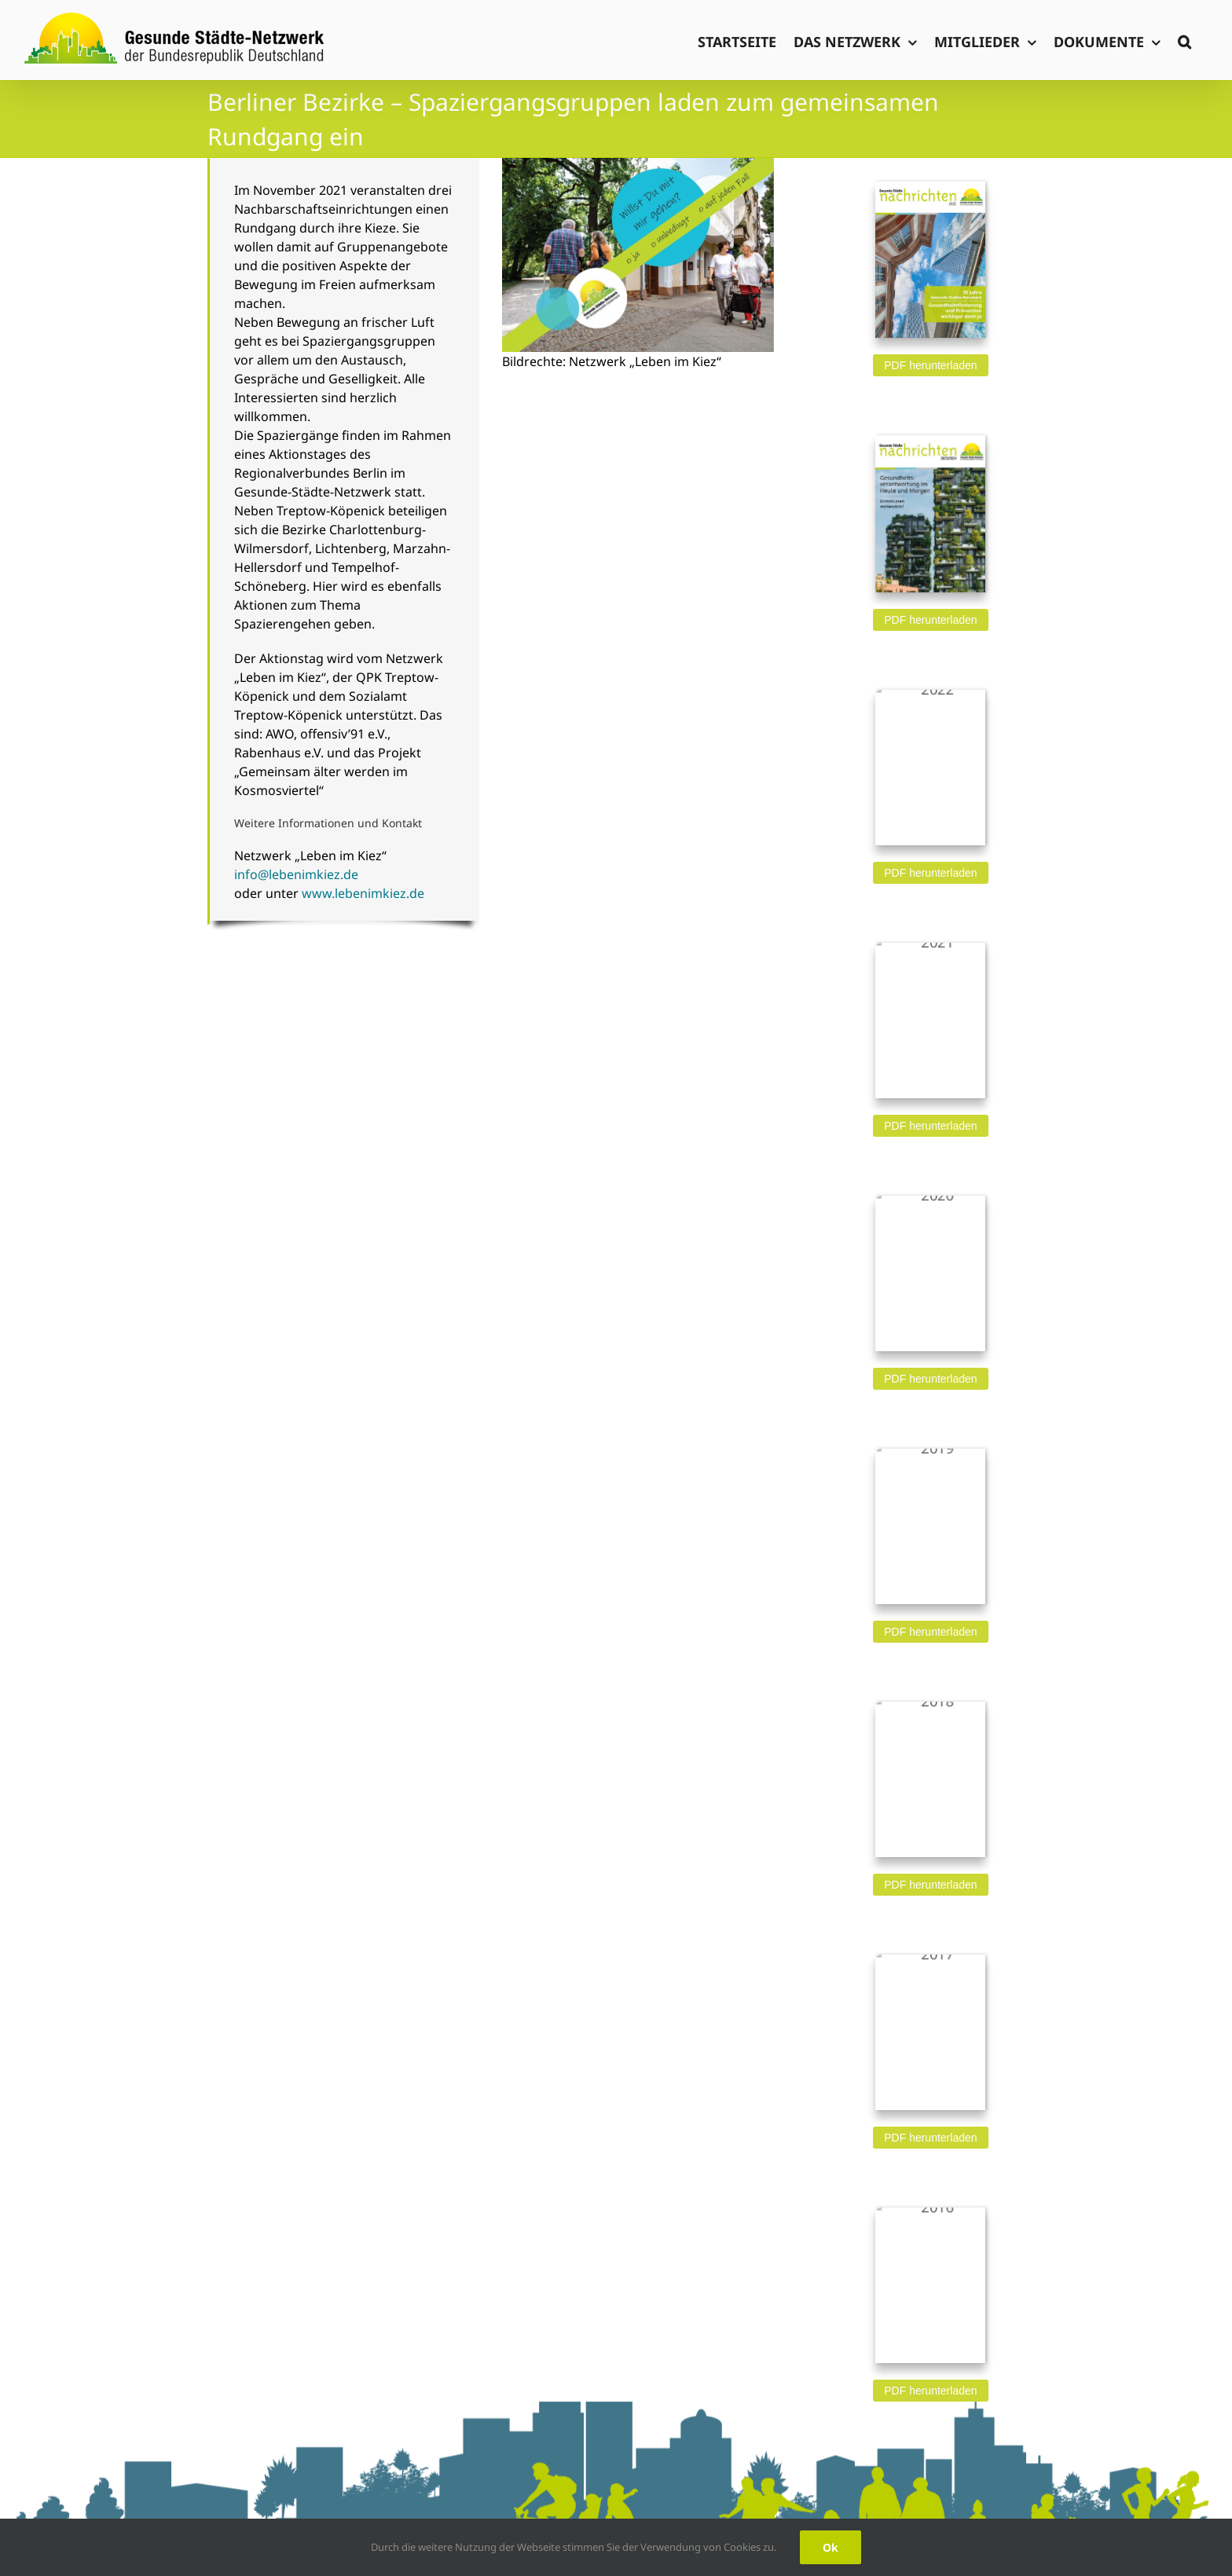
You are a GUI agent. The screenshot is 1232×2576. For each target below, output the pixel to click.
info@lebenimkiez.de (296, 874)
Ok (830, 2547)
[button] (1184, 40)
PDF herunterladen (930, 365)
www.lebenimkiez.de (363, 893)
